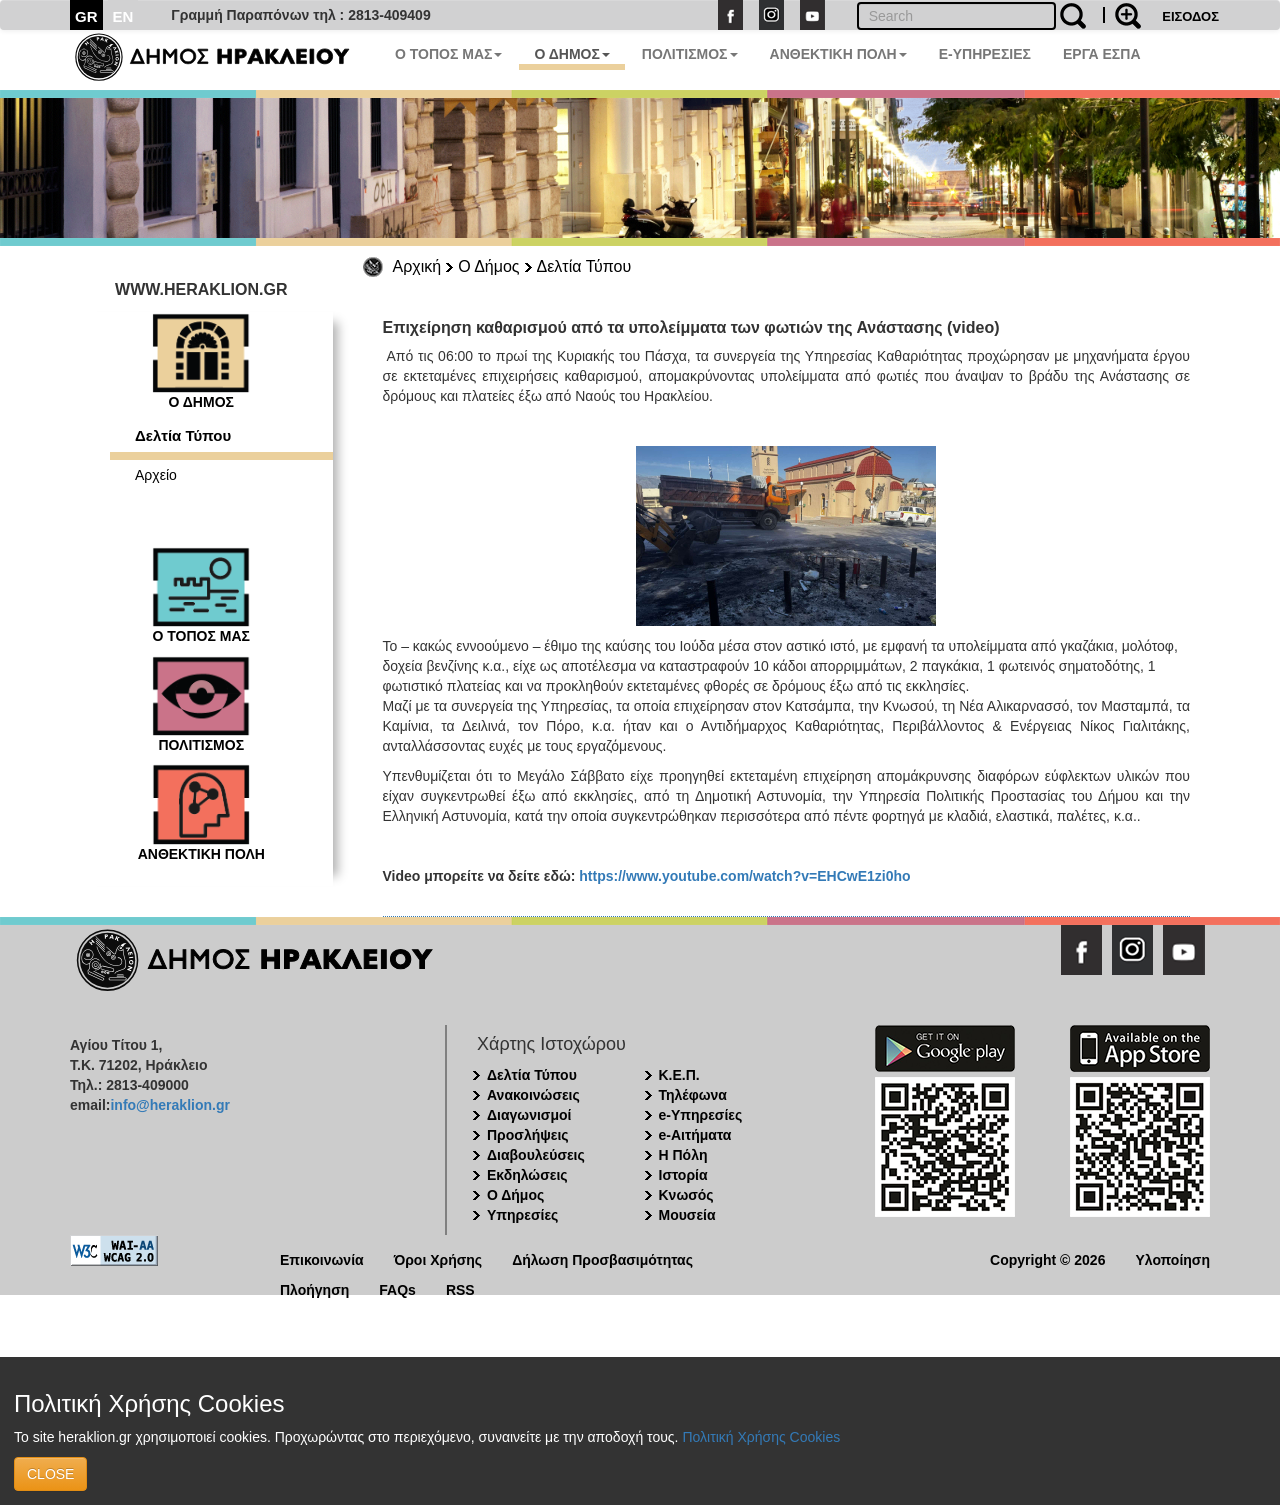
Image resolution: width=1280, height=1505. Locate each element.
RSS (460, 1288)
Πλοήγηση (314, 1288)
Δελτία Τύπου (584, 266)
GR (86, 16)
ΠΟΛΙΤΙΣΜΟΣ (690, 54)
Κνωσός (686, 1195)
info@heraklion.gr (169, 1105)
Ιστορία (683, 1175)
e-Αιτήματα (695, 1135)
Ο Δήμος (488, 266)
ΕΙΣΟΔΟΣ (1190, 16)
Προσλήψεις (528, 1135)
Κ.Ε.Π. (679, 1075)
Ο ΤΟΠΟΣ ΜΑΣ (448, 54)
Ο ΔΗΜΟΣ (571, 54)
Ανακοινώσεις (533, 1095)
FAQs (397, 1288)
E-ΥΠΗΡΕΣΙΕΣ (985, 54)
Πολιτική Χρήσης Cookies (761, 1437)
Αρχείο (156, 475)
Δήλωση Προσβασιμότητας (602, 1258)
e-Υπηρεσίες (701, 1115)
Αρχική (417, 266)
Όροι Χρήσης (438, 1258)
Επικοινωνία (322, 1258)
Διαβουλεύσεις (536, 1155)
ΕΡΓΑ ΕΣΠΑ (1102, 54)
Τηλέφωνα (693, 1095)
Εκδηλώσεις (527, 1175)
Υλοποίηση (1172, 1258)
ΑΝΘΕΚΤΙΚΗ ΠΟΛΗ (838, 54)
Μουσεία (687, 1215)
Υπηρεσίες (522, 1215)
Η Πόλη (683, 1155)
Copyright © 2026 (1047, 1258)
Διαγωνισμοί (529, 1115)
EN (123, 16)
